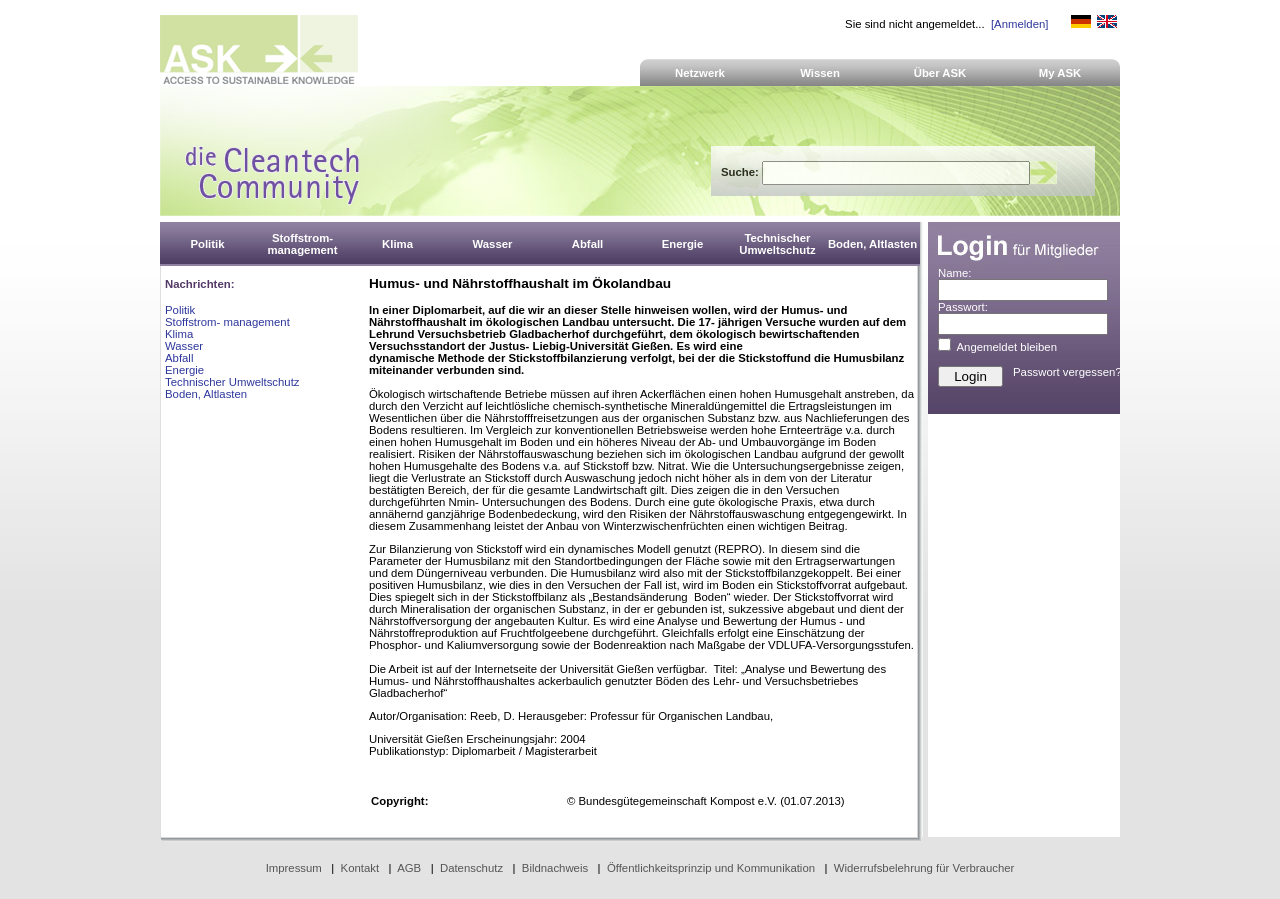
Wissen (820, 73)
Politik (180, 310)
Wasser (184, 346)
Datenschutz (471, 868)
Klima (179, 334)
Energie (184, 370)
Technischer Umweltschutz (232, 382)
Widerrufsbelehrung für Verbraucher (924, 868)
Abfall (179, 358)
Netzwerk (700, 73)
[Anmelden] (1019, 24)
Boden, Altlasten (206, 394)
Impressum (294, 868)
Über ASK (940, 73)
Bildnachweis (555, 868)
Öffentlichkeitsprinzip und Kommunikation (711, 868)
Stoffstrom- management (227, 322)
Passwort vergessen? (1067, 372)
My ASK (1060, 73)
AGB (409, 868)
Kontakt (360, 868)
